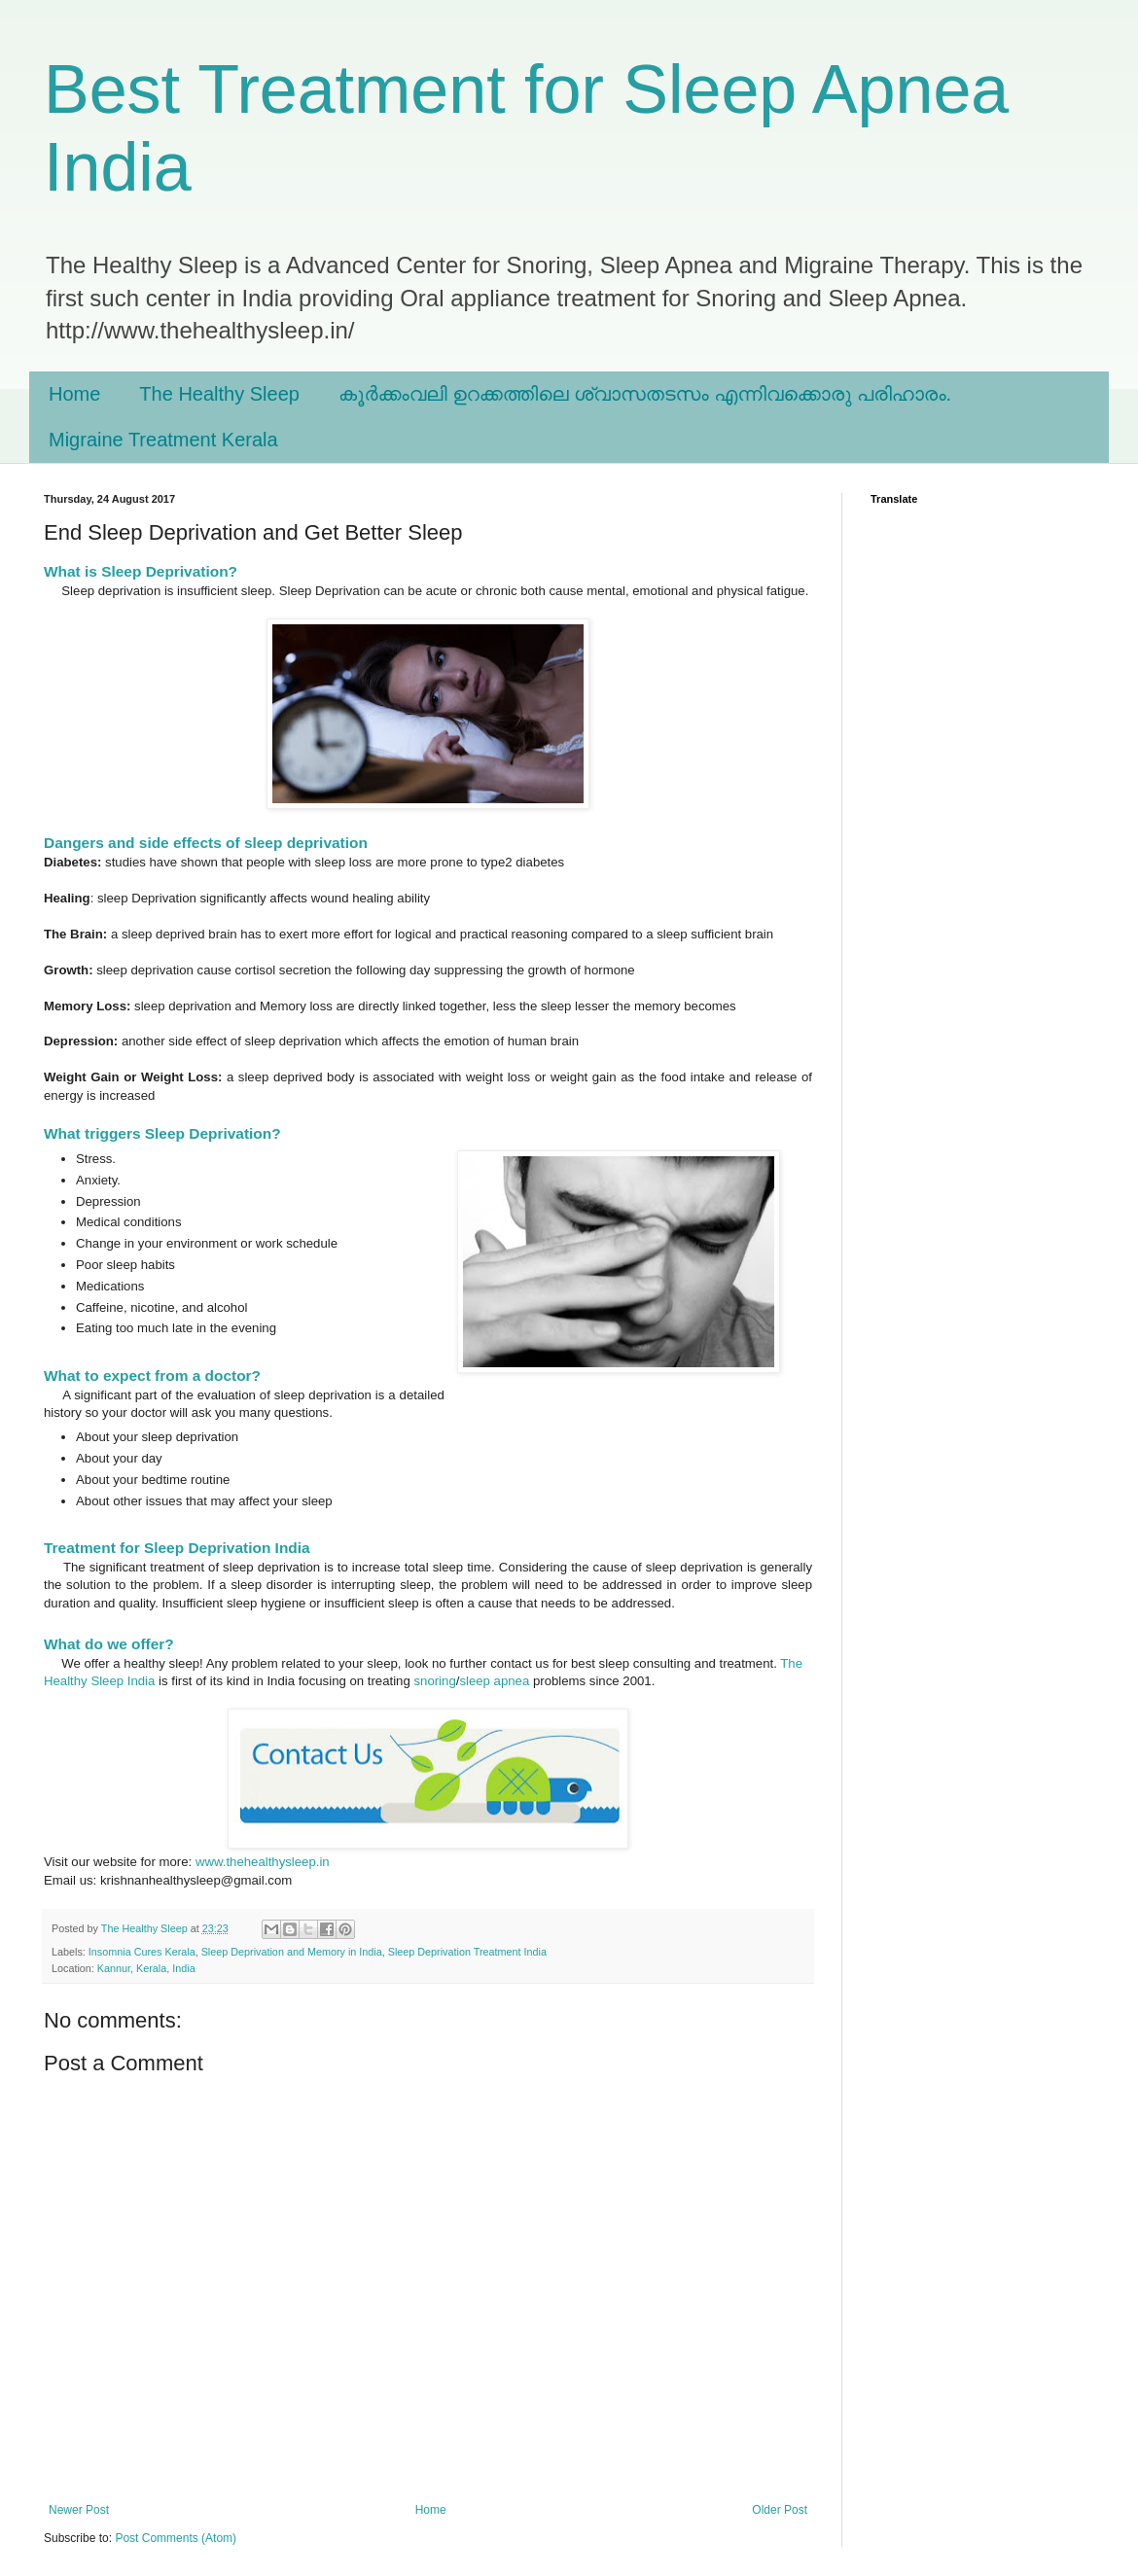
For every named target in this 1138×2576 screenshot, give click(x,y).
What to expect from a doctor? (152, 1375)
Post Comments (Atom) (175, 2538)
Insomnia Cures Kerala (142, 1952)
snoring (434, 1681)
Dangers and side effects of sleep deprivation (206, 842)
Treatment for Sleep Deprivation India (177, 1547)
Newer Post (79, 2510)
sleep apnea (494, 1681)
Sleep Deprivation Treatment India (467, 1952)
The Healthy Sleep (219, 394)
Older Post (779, 2510)
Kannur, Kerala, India (146, 1968)
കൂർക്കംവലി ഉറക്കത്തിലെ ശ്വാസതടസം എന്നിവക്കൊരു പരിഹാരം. (644, 394)
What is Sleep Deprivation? (142, 571)
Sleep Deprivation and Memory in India (291, 1952)
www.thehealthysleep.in (263, 1861)
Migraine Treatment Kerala (163, 439)
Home (74, 394)
